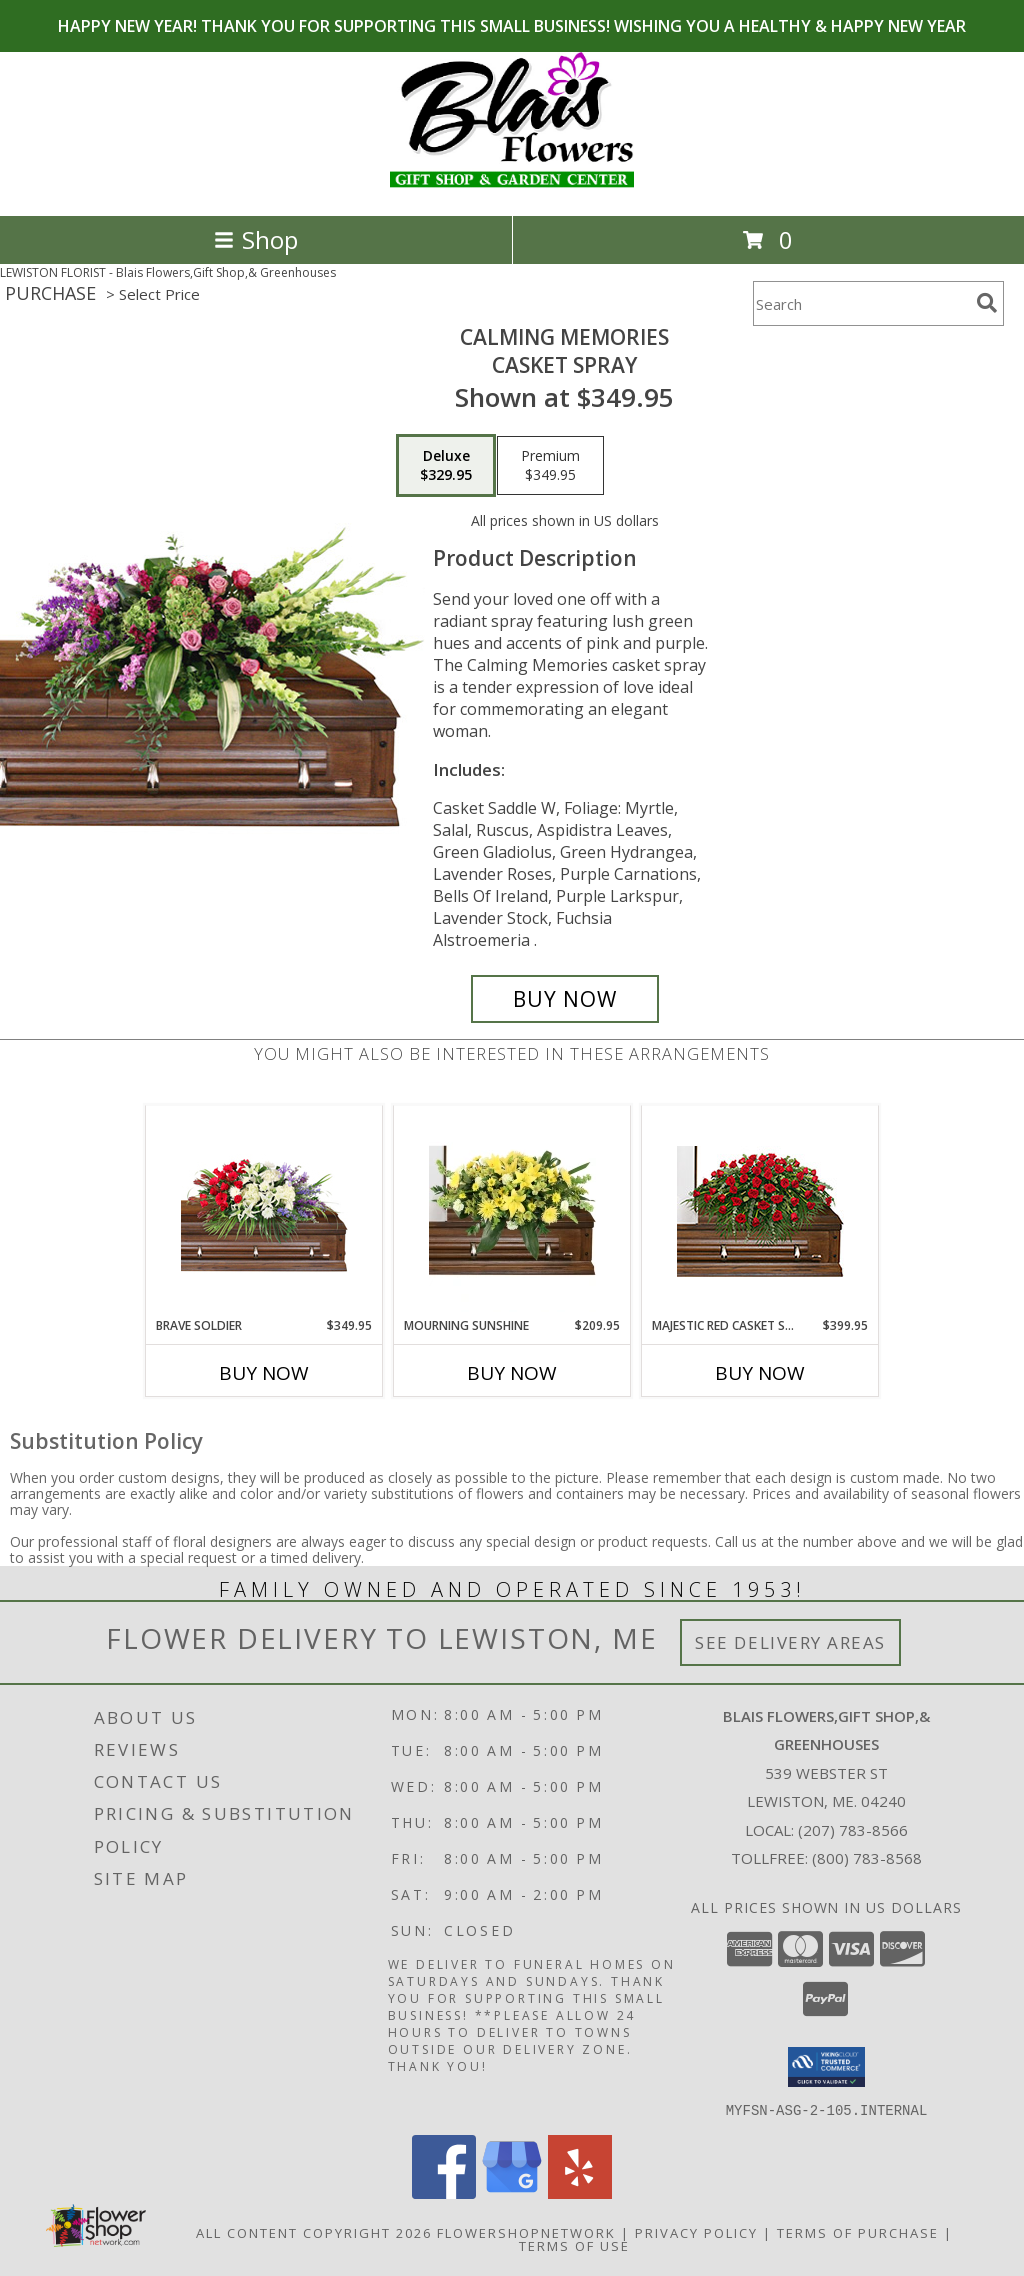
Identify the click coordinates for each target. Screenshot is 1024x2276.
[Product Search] (861, 303)
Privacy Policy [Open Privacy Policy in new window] (696, 2232)
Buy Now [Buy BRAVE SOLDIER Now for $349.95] (264, 1373)
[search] (987, 303)
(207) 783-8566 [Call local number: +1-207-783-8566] (853, 1830)
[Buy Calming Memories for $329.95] (565, 999)
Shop (256, 239)
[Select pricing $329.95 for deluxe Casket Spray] (446, 466)
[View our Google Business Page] (512, 2192)
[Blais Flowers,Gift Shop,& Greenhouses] (511, 186)
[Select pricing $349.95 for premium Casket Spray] (550, 466)
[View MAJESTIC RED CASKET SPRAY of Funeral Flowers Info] (760, 1211)
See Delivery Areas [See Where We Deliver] (790, 1642)
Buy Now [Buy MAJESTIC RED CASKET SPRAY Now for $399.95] (760, 1373)
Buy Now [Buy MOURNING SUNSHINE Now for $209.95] (512, 1373)
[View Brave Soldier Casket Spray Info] (264, 1211)
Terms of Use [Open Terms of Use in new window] (574, 2245)
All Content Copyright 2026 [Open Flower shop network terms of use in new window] (314, 2232)
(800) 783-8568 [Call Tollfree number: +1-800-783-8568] (867, 1858)
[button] (826, 2067)
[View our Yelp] (580, 2192)
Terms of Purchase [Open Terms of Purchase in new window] (858, 2232)
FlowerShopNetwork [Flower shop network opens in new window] (526, 2232)
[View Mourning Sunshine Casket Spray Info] (512, 1211)
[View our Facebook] (444, 2192)
